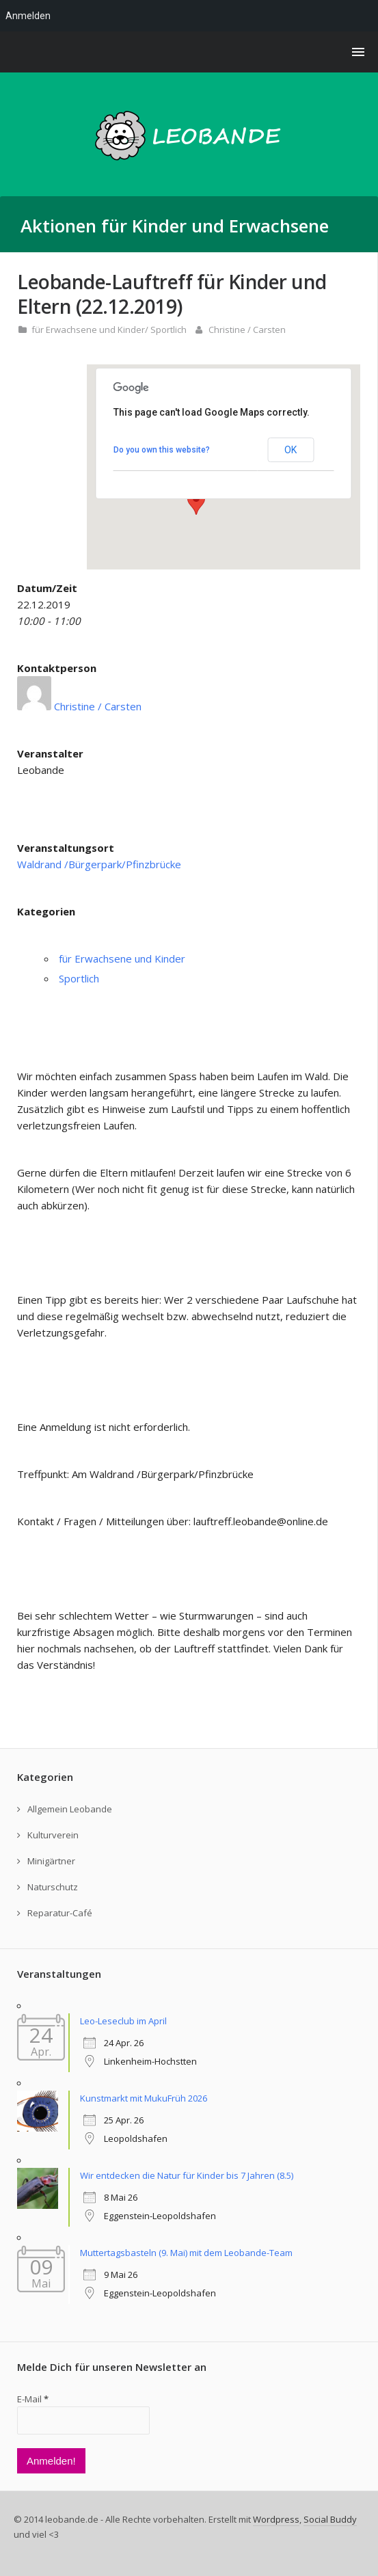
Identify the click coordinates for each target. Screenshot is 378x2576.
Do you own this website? (161, 450)
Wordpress (276, 2519)
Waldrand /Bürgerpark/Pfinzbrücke (99, 864)
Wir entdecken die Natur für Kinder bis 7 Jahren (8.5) (186, 2175)
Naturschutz (52, 1887)
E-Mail (33, 2399)
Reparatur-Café (59, 1913)
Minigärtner (51, 1861)
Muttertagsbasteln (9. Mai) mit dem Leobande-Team (186, 2252)
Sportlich (168, 329)
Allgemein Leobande (69, 1809)
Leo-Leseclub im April (123, 2021)
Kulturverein (53, 1835)
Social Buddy (330, 2519)
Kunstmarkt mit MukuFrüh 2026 (143, 2098)
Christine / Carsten (247, 329)
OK (290, 449)
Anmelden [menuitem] (28, 15)
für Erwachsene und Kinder (88, 329)
